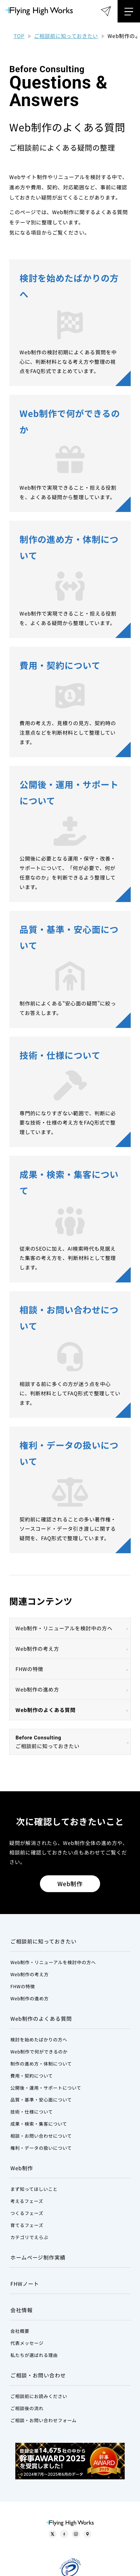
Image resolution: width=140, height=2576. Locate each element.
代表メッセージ (27, 2343)
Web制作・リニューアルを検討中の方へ (63, 1628)
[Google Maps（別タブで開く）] (87, 2534)
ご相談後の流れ (27, 2408)
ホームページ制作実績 (37, 2257)
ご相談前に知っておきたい (43, 1941)
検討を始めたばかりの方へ (38, 2039)
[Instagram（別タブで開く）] (76, 2534)
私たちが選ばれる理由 (34, 2355)
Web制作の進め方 (37, 1689)
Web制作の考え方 (37, 1648)
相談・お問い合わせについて (41, 2135)
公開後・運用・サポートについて (45, 2087)
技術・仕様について (31, 2111)
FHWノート (24, 2283)
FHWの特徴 (29, 1669)
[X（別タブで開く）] (52, 2534)
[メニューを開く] (129, 11)
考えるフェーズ (26, 2201)
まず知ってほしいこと (34, 2189)
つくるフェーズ (26, 2213)
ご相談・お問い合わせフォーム (43, 2420)
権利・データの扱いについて (41, 2147)
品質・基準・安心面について (41, 2099)
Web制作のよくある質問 (45, 1709)
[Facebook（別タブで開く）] (64, 2534)
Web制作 (70, 1883)
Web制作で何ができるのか (39, 2051)
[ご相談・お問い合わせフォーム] (106, 11)
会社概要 (19, 2331)
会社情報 (21, 2310)
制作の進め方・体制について (41, 2063)
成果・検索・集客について (38, 2123)
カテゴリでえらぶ (29, 2237)
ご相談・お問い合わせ (38, 2375)
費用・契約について (31, 2075)
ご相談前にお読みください (38, 2396)
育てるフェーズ (26, 2225)
